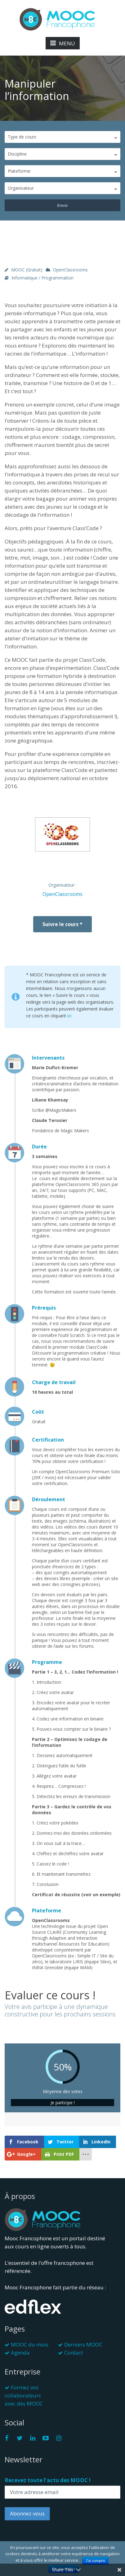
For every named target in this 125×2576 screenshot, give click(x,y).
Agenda (20, 2352)
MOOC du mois (29, 2344)
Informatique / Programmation (42, 278)
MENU (62, 43)
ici (69, 1016)
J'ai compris (95, 2561)
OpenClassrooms (70, 270)
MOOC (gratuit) (26, 270)
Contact (73, 2352)
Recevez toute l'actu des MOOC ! (48, 2480)
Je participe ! (63, 2103)
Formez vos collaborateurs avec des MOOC (24, 2395)
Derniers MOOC (83, 2344)
